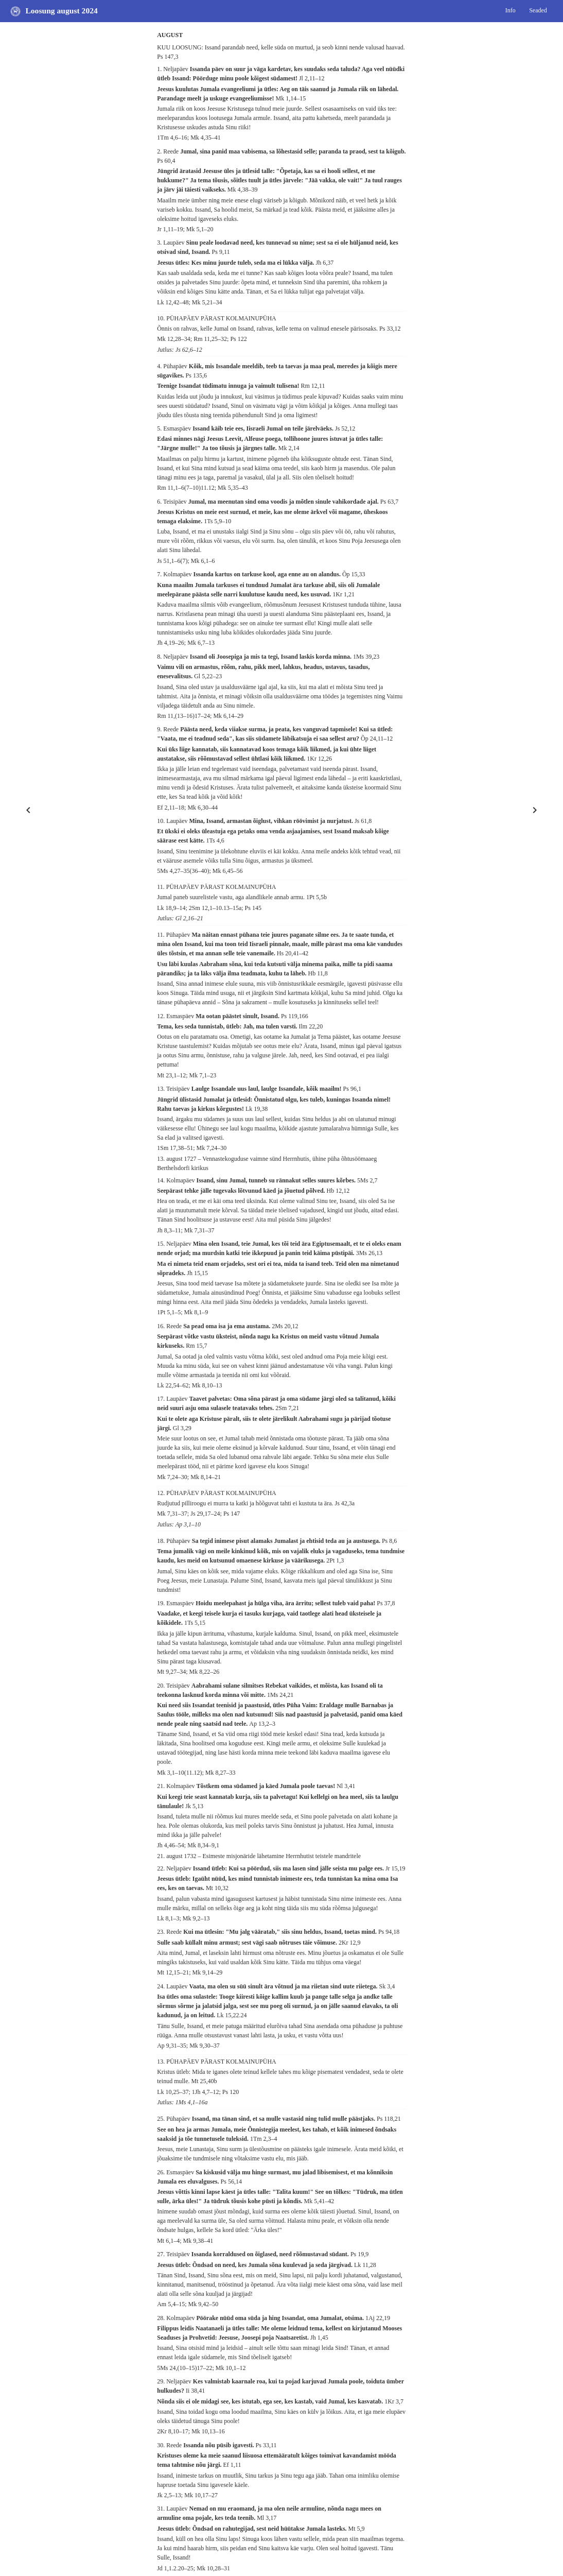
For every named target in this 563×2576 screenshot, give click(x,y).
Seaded (538, 10)
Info (510, 10)
